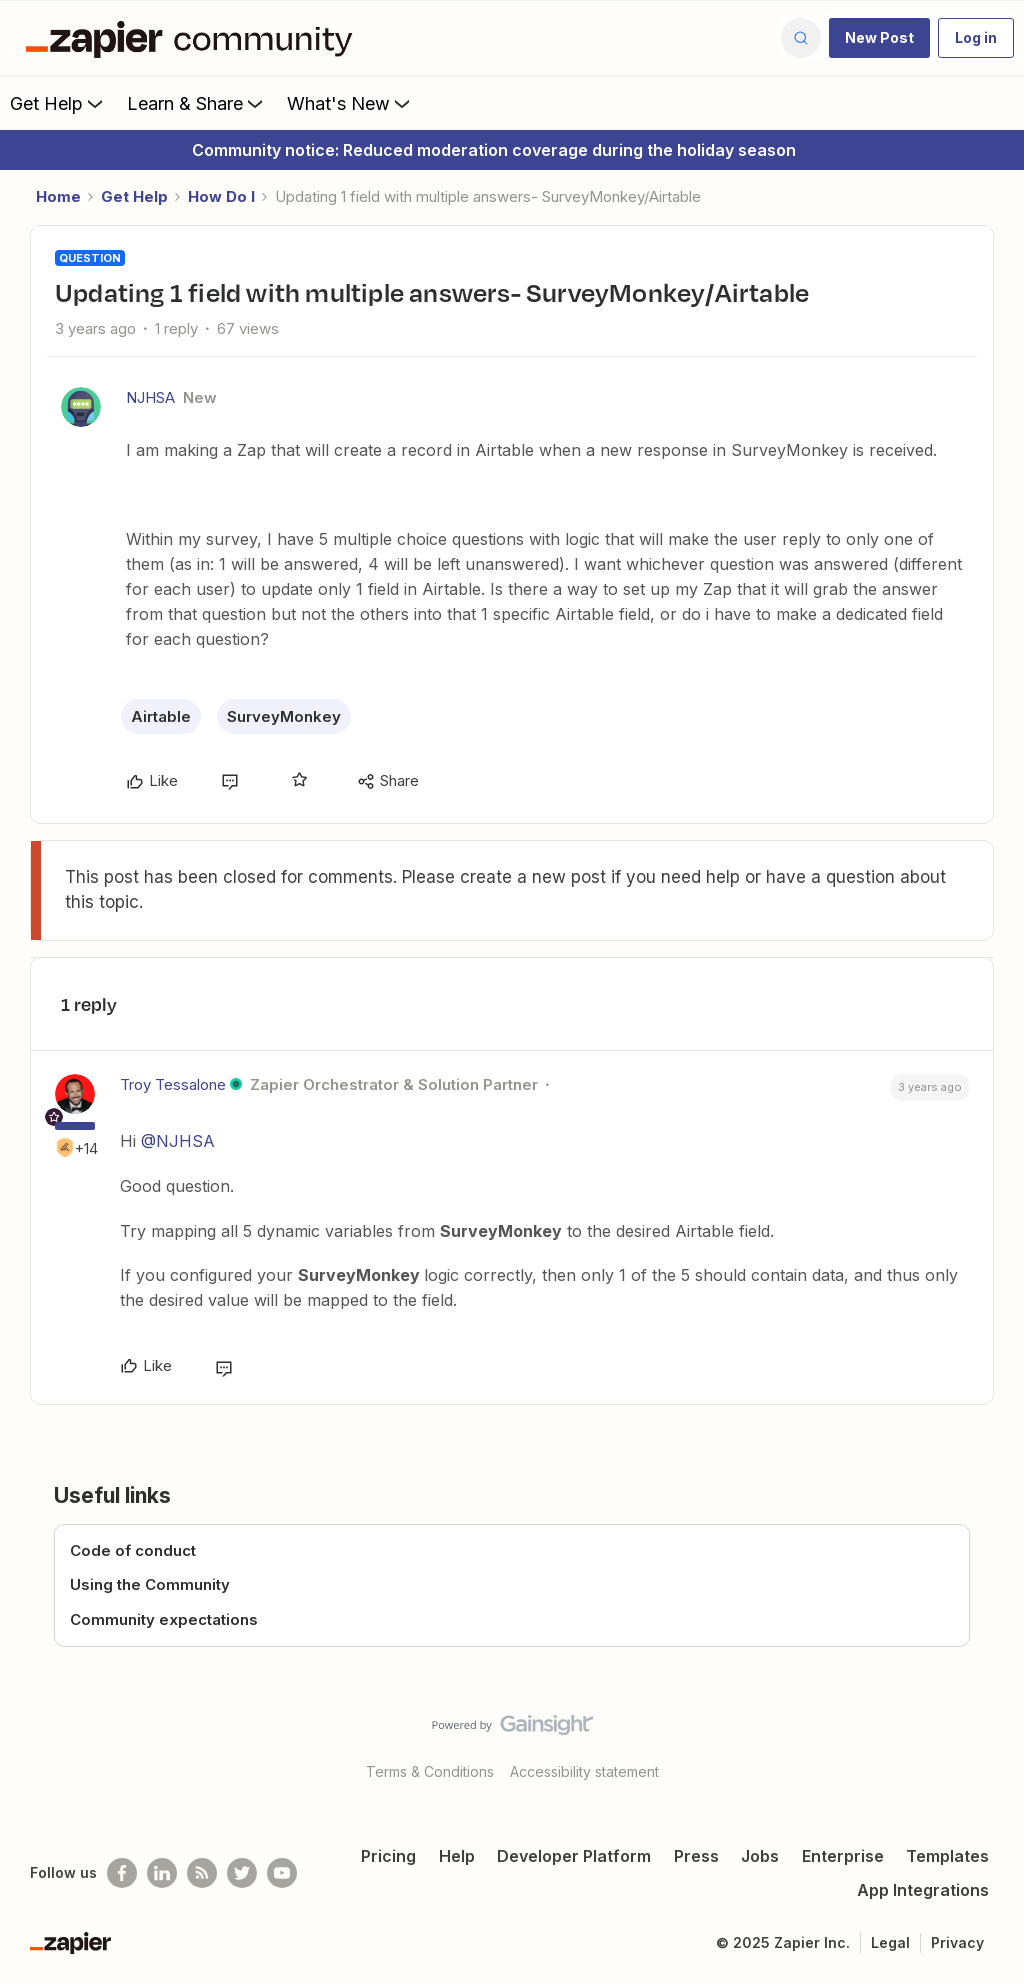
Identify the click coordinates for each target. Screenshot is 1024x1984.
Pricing (388, 1856)
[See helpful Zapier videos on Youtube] (282, 1873)
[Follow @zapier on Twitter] (242, 1873)
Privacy (957, 1942)
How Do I (221, 196)
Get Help (58, 103)
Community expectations (164, 1619)
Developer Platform (574, 1856)
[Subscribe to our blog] (202, 1873)
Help (457, 1856)
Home (58, 196)
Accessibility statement (584, 1771)
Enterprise (843, 1856)
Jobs (760, 1856)
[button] (879, 38)
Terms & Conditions (430, 1771)
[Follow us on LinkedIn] (162, 1873)
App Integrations (923, 1890)
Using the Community (150, 1584)
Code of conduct (133, 1550)
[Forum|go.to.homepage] (194, 38)
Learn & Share (197, 103)
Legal (890, 1942)
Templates (947, 1856)
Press (696, 1856)
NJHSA (150, 397)
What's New (350, 103)
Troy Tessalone (173, 1084)
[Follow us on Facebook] (122, 1873)
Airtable (161, 716)
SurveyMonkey (284, 716)
